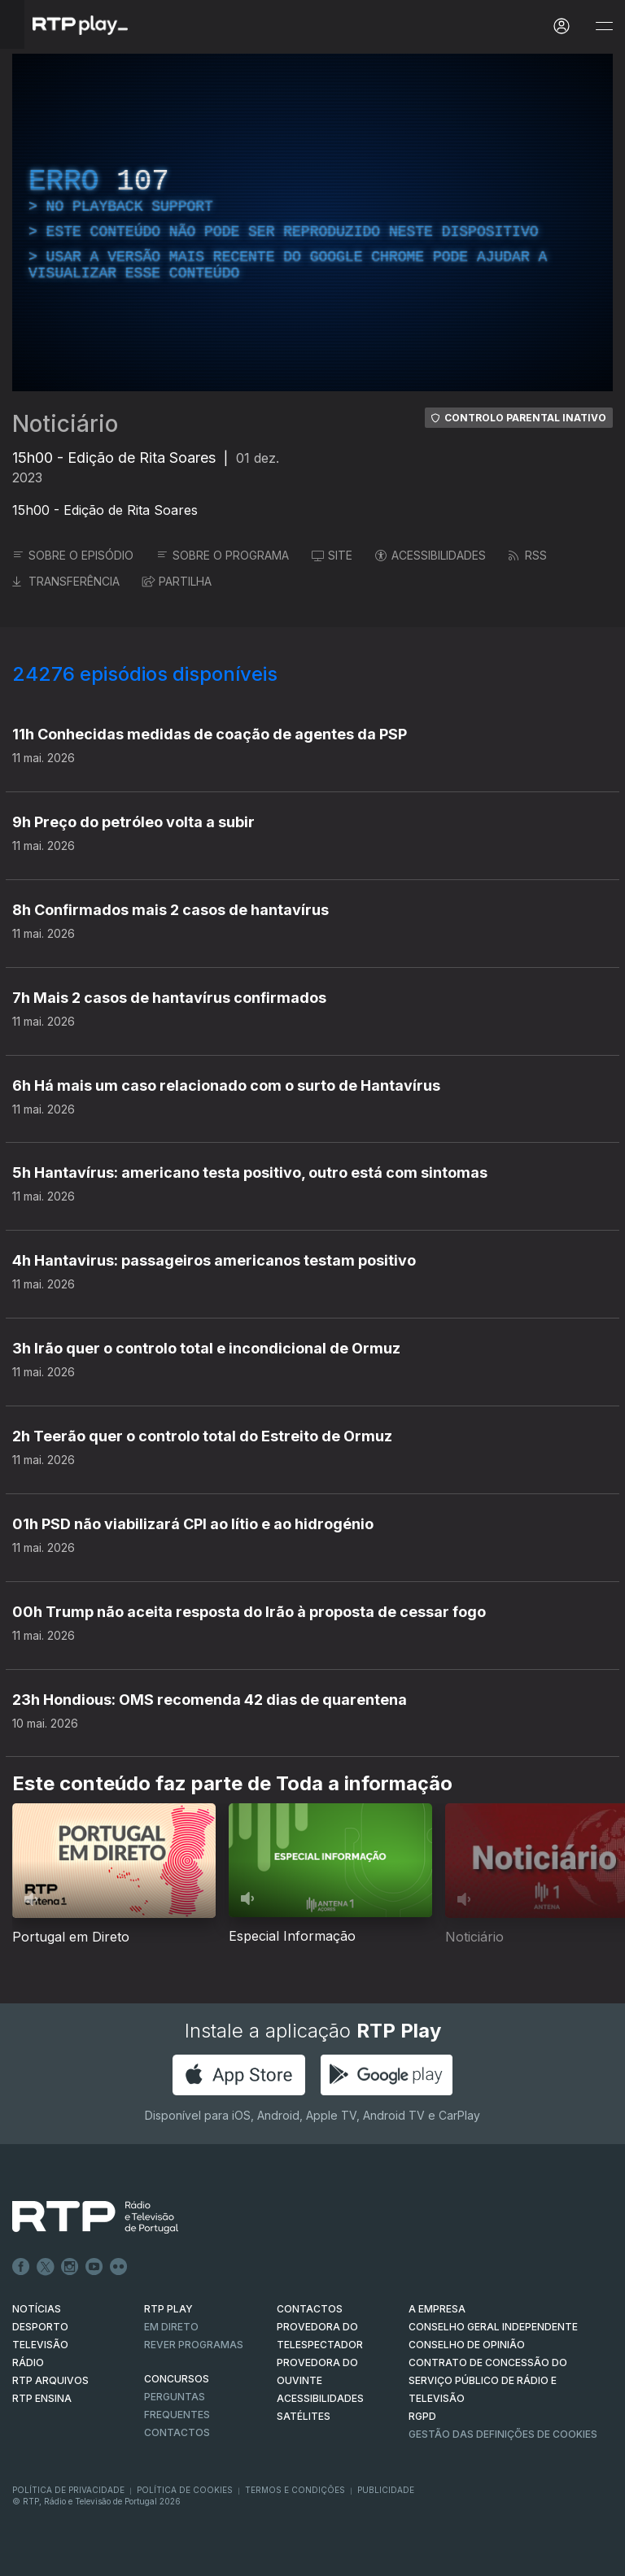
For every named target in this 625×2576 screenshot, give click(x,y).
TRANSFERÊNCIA (66, 581)
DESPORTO (40, 2327)
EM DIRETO (171, 2327)
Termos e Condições (295, 2490)
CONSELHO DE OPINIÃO (467, 2344)
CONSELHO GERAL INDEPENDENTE (493, 2327)
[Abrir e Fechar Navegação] (604, 26)
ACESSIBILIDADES (430, 555)
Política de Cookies (185, 2490)
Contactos (177, 2432)
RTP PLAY (168, 2309)
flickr (119, 2267)
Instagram (70, 2267)
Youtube (94, 2267)
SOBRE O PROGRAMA (222, 555)
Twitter (46, 2267)
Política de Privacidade (68, 2490)
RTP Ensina (42, 2398)
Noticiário (65, 424)
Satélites (303, 2416)
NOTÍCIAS (36, 2309)
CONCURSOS (176, 2379)
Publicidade (385, 2490)
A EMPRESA (437, 2309)
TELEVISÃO (40, 2344)
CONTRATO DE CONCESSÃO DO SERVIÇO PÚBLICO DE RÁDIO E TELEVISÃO (488, 2380)
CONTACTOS (310, 2309)
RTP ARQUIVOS (50, 2380)
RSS (528, 555)
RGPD (422, 2416)
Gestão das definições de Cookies (503, 2434)
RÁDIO (28, 2362)
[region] (312, 222)
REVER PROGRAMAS (193, 2344)
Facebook (21, 2267)
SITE (332, 555)
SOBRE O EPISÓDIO (72, 555)
